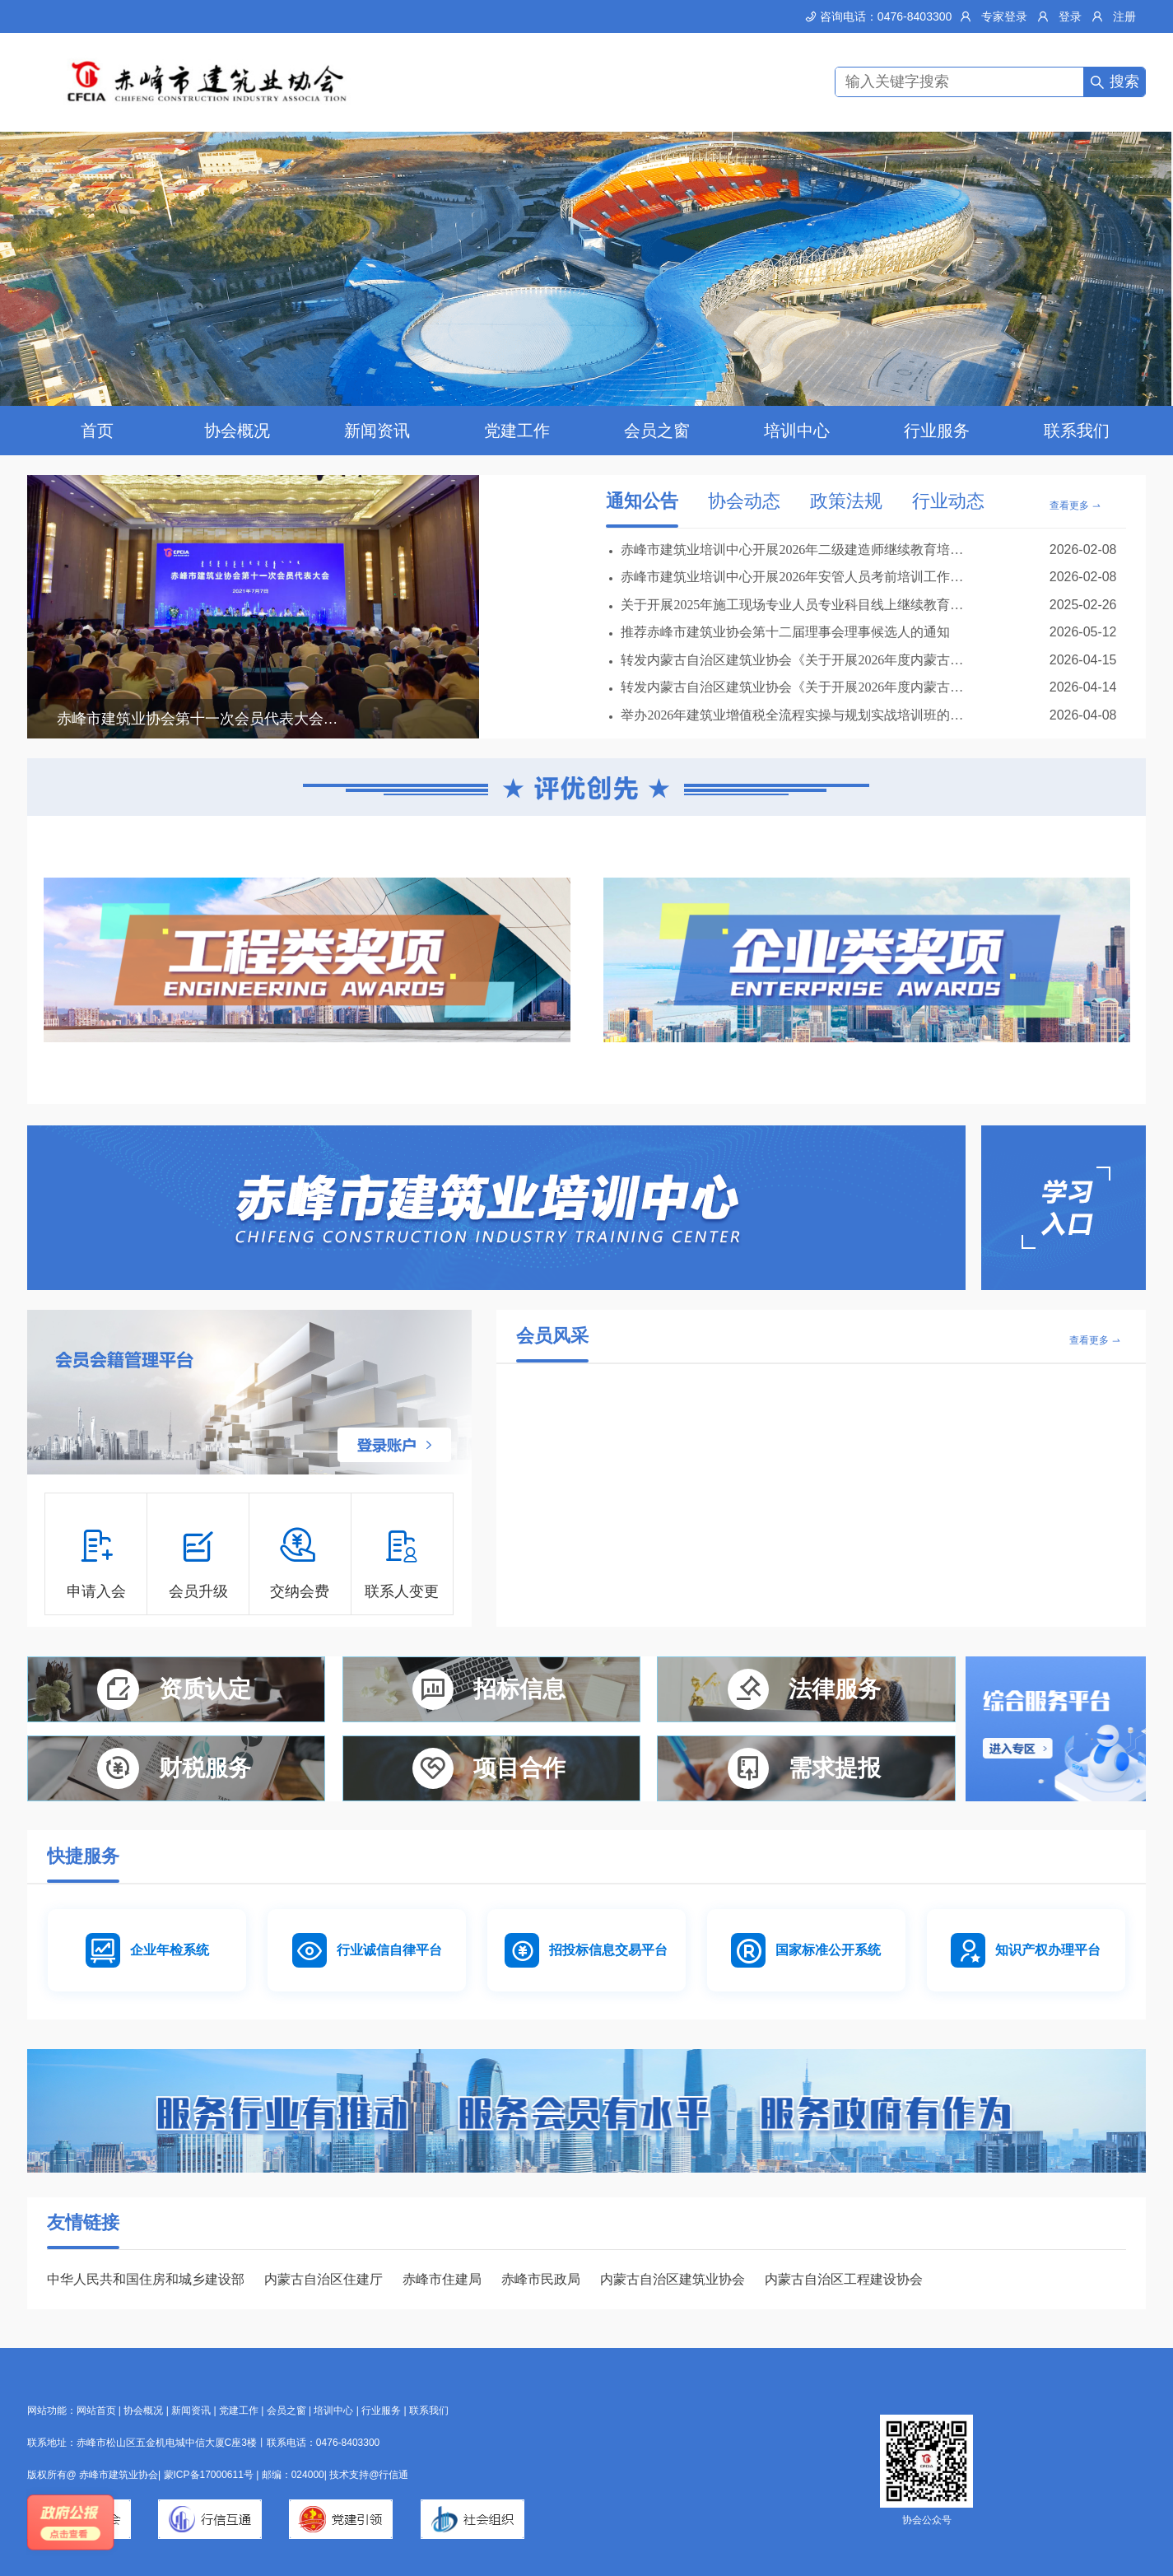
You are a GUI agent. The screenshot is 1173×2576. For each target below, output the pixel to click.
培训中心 (797, 431)
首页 (97, 431)
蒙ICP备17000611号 (210, 2475)
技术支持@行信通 (368, 2475)
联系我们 (1077, 431)
